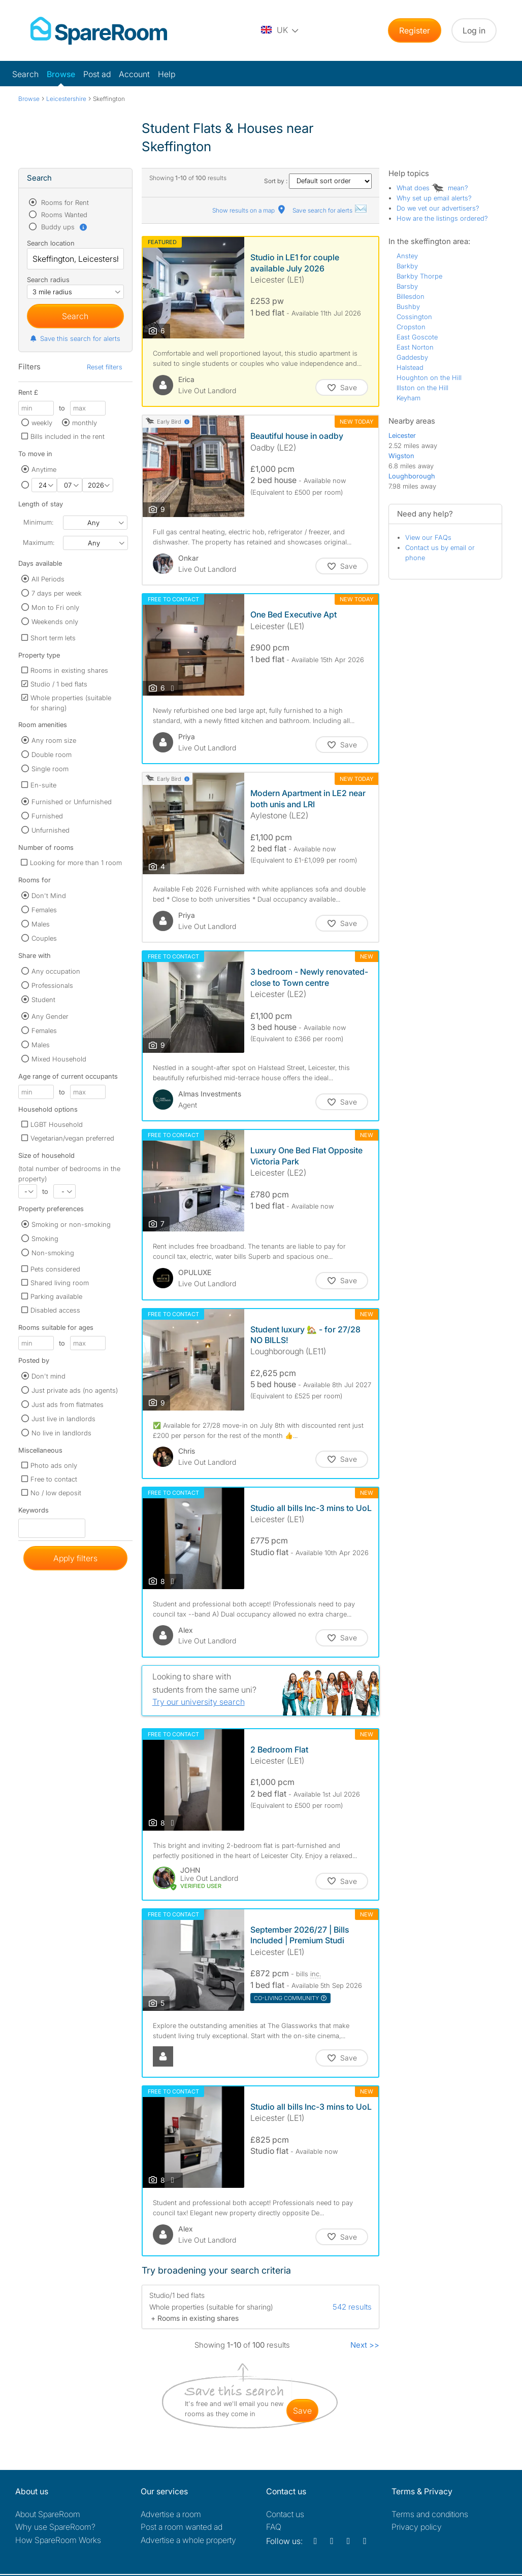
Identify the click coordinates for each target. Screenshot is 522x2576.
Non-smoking (52, 1253)
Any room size (53, 740)
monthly (84, 423)
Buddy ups (63, 227)
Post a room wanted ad (181, 2527)
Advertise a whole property (188, 2540)
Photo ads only (53, 1465)
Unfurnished (50, 830)
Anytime (43, 469)
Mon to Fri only (55, 607)
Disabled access (55, 1310)
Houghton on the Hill (429, 377)
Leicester (402, 435)
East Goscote (417, 337)
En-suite (43, 785)
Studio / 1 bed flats (58, 684)
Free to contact (53, 1479)
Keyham (408, 398)
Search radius (48, 280)
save (302, 2411)
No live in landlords (61, 1433)
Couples (44, 938)
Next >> (364, 2345)
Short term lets (53, 638)
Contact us (285, 2514)
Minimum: (38, 522)
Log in (474, 30)
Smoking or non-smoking (71, 1224)
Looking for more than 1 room (76, 862)
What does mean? (432, 188)
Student (43, 999)
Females (44, 910)
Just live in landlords (63, 1419)
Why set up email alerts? (434, 198)
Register (414, 30)
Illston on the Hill (422, 388)
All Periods (47, 579)
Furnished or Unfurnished (71, 802)
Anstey (407, 256)
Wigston (401, 456)
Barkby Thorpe (419, 276)
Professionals (52, 985)
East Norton (415, 347)
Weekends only (54, 621)
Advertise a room (171, 2514)
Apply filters (75, 1558)
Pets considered (55, 1269)
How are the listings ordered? (442, 218)
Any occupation (55, 971)
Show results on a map (249, 210)
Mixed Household (58, 1059)
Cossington (414, 317)
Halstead (410, 367)
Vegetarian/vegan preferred (72, 1138)
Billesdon (411, 296)
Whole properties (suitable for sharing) (70, 703)
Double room (51, 754)
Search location (51, 243)
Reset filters (104, 367)
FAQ (273, 2527)
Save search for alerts (330, 210)
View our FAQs (428, 537)
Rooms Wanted (63, 215)
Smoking (44, 1238)
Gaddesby (412, 357)
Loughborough (411, 476)
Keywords (33, 1512)
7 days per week (56, 593)
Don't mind (48, 1376)
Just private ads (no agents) (74, 1390)
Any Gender (50, 1016)
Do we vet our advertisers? (438, 208)
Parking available (56, 1296)
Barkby (407, 266)
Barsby (407, 286)
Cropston (411, 327)
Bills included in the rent (67, 436)
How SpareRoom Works (58, 2540)
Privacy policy (417, 2527)
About (47, 2514)
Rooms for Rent (64, 202)
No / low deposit (55, 1493)
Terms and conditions (430, 2514)
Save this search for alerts (74, 338)
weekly (41, 423)
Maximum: (38, 542)
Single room (50, 769)
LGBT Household (56, 1124)
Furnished (47, 816)
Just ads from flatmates (67, 1404)
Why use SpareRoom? (55, 2527)
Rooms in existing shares (69, 670)
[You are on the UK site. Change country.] (280, 30)
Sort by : (318, 181)
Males (40, 924)
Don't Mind (48, 895)
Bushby (408, 306)
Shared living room (59, 1283)
